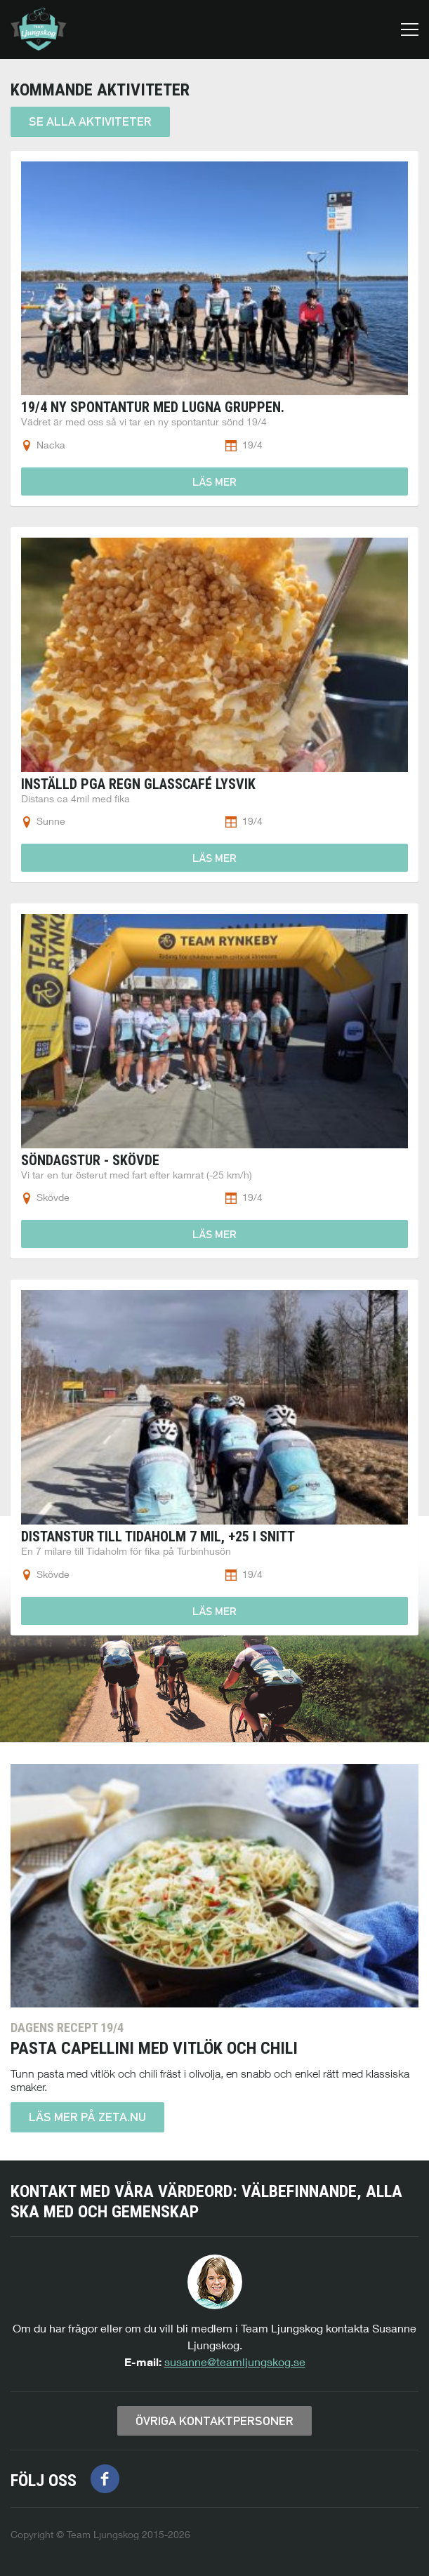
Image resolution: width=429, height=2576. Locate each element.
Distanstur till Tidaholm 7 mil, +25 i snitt (158, 1536)
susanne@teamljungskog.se (234, 2361)
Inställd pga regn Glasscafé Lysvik (138, 784)
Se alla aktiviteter (90, 121)
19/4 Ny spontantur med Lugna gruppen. (152, 407)
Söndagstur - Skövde (90, 1160)
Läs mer (214, 482)
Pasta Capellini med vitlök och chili (154, 2048)
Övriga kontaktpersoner (214, 2421)
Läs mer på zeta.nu (87, 2117)
